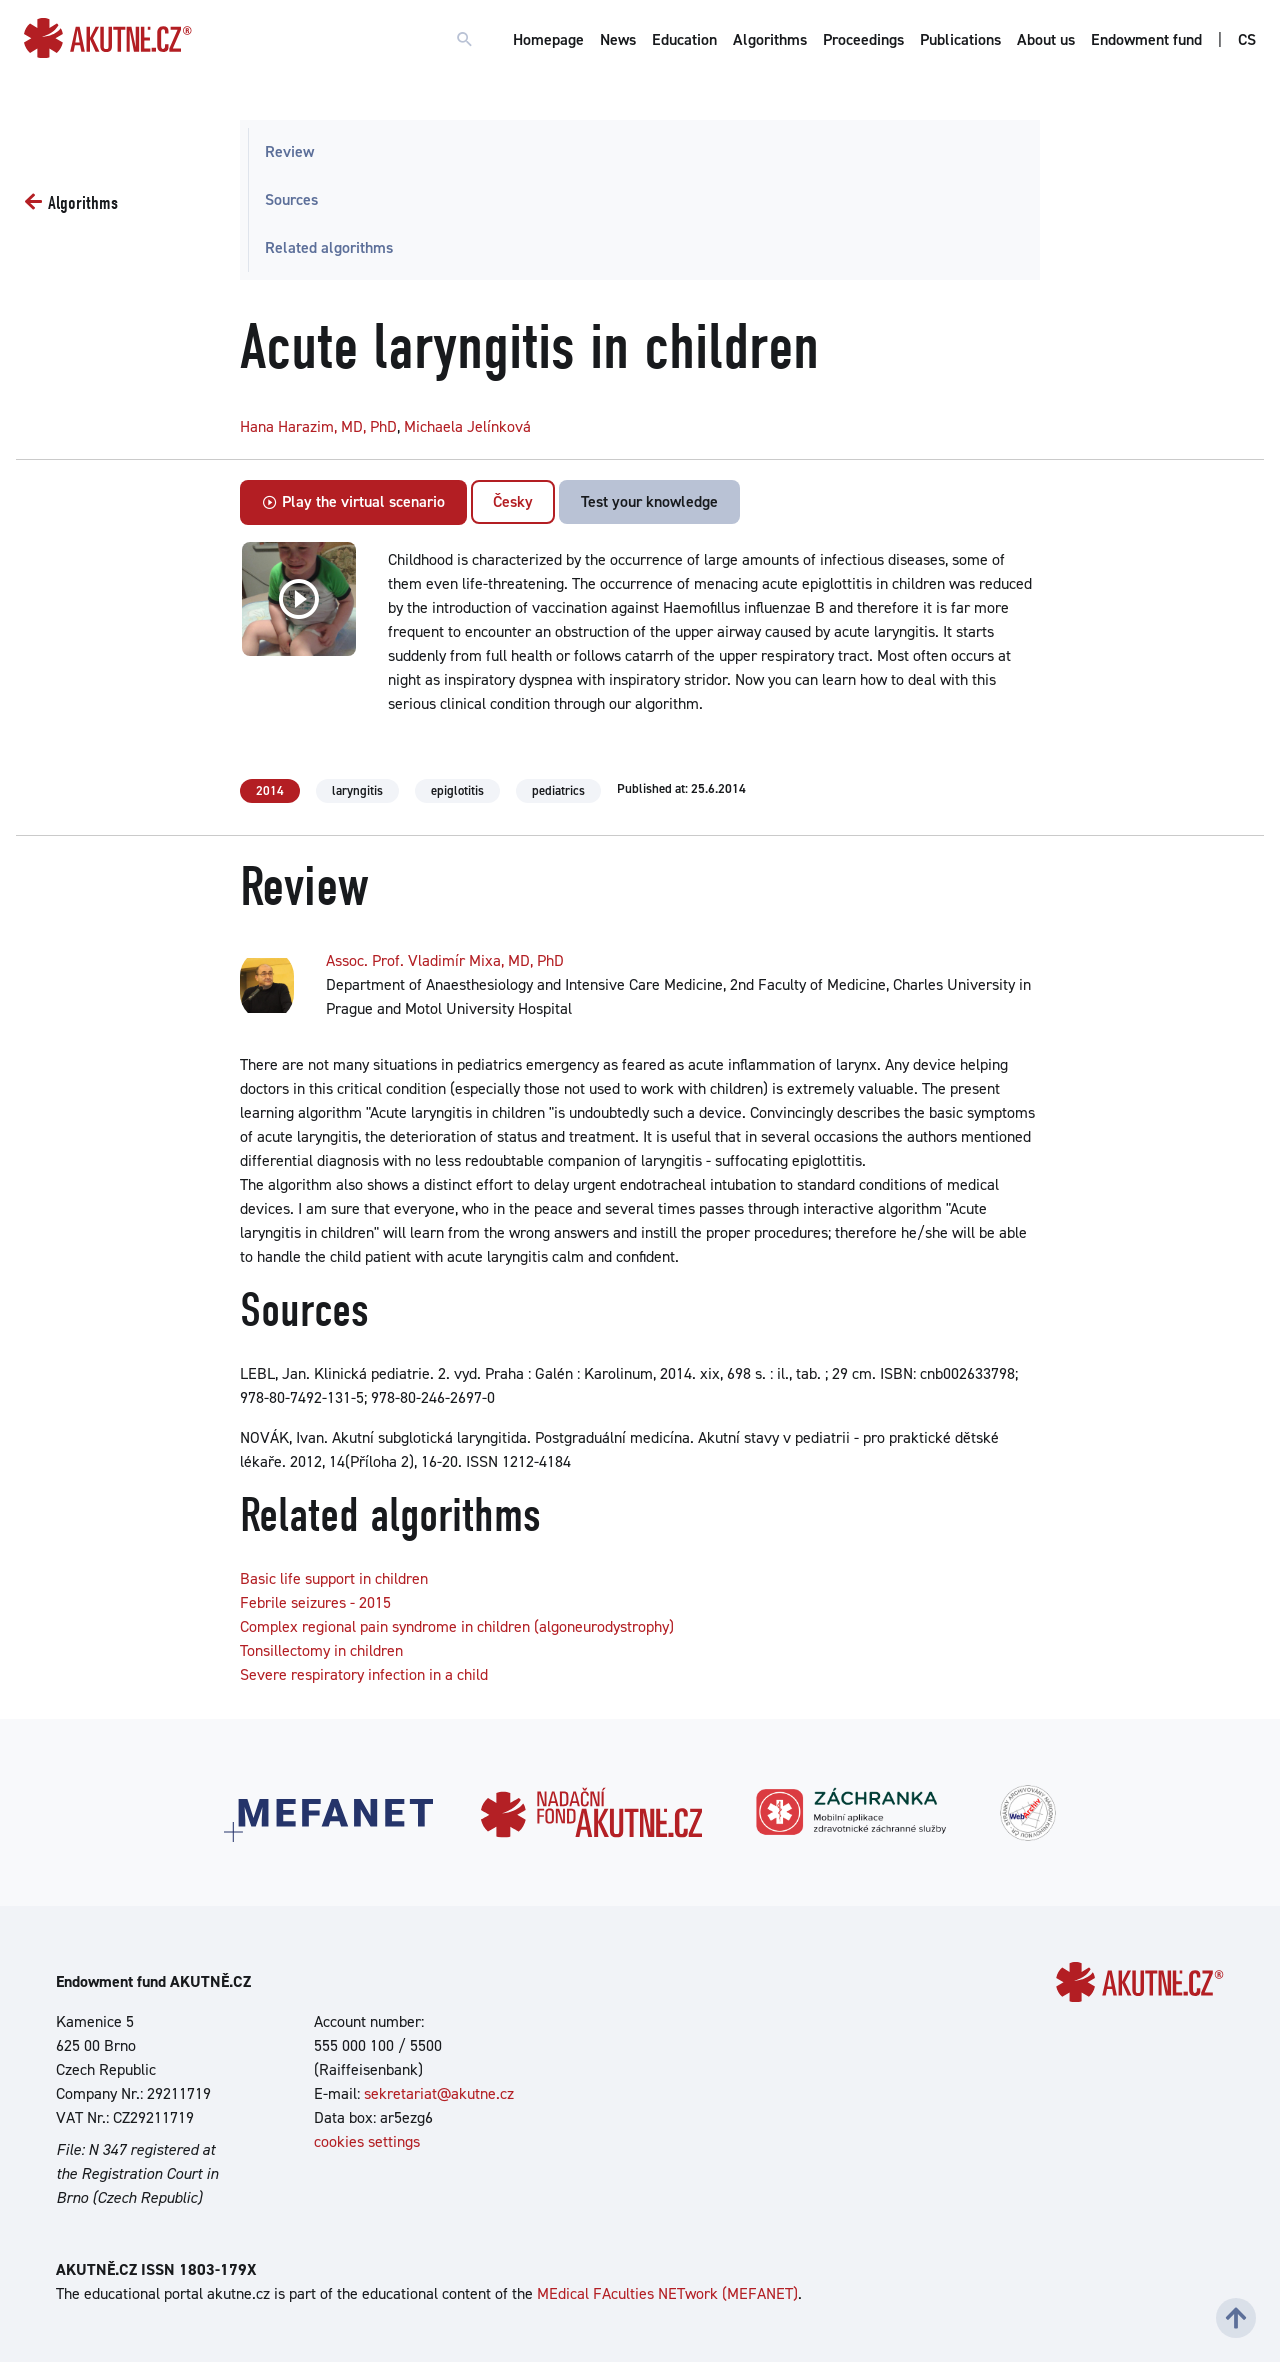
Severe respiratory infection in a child (364, 1674)
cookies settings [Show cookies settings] (367, 2141)
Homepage (548, 39)
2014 (270, 790)
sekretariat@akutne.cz (439, 2093)
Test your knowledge (649, 501)
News (618, 39)
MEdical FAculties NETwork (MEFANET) (667, 2293)
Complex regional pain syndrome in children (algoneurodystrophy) (457, 1626)
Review (289, 151)
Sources (291, 199)
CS (1247, 39)
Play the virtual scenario (353, 501)
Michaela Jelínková (467, 426)
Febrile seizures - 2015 (315, 1602)
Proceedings (863, 39)
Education (684, 39)
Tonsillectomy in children (321, 1650)
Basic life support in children (334, 1578)
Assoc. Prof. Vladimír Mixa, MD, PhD (445, 960)
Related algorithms (329, 247)
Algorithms (770, 39)
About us (1046, 39)
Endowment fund (1146, 39)
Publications (960, 39)
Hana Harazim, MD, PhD (318, 426)
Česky (513, 501)
